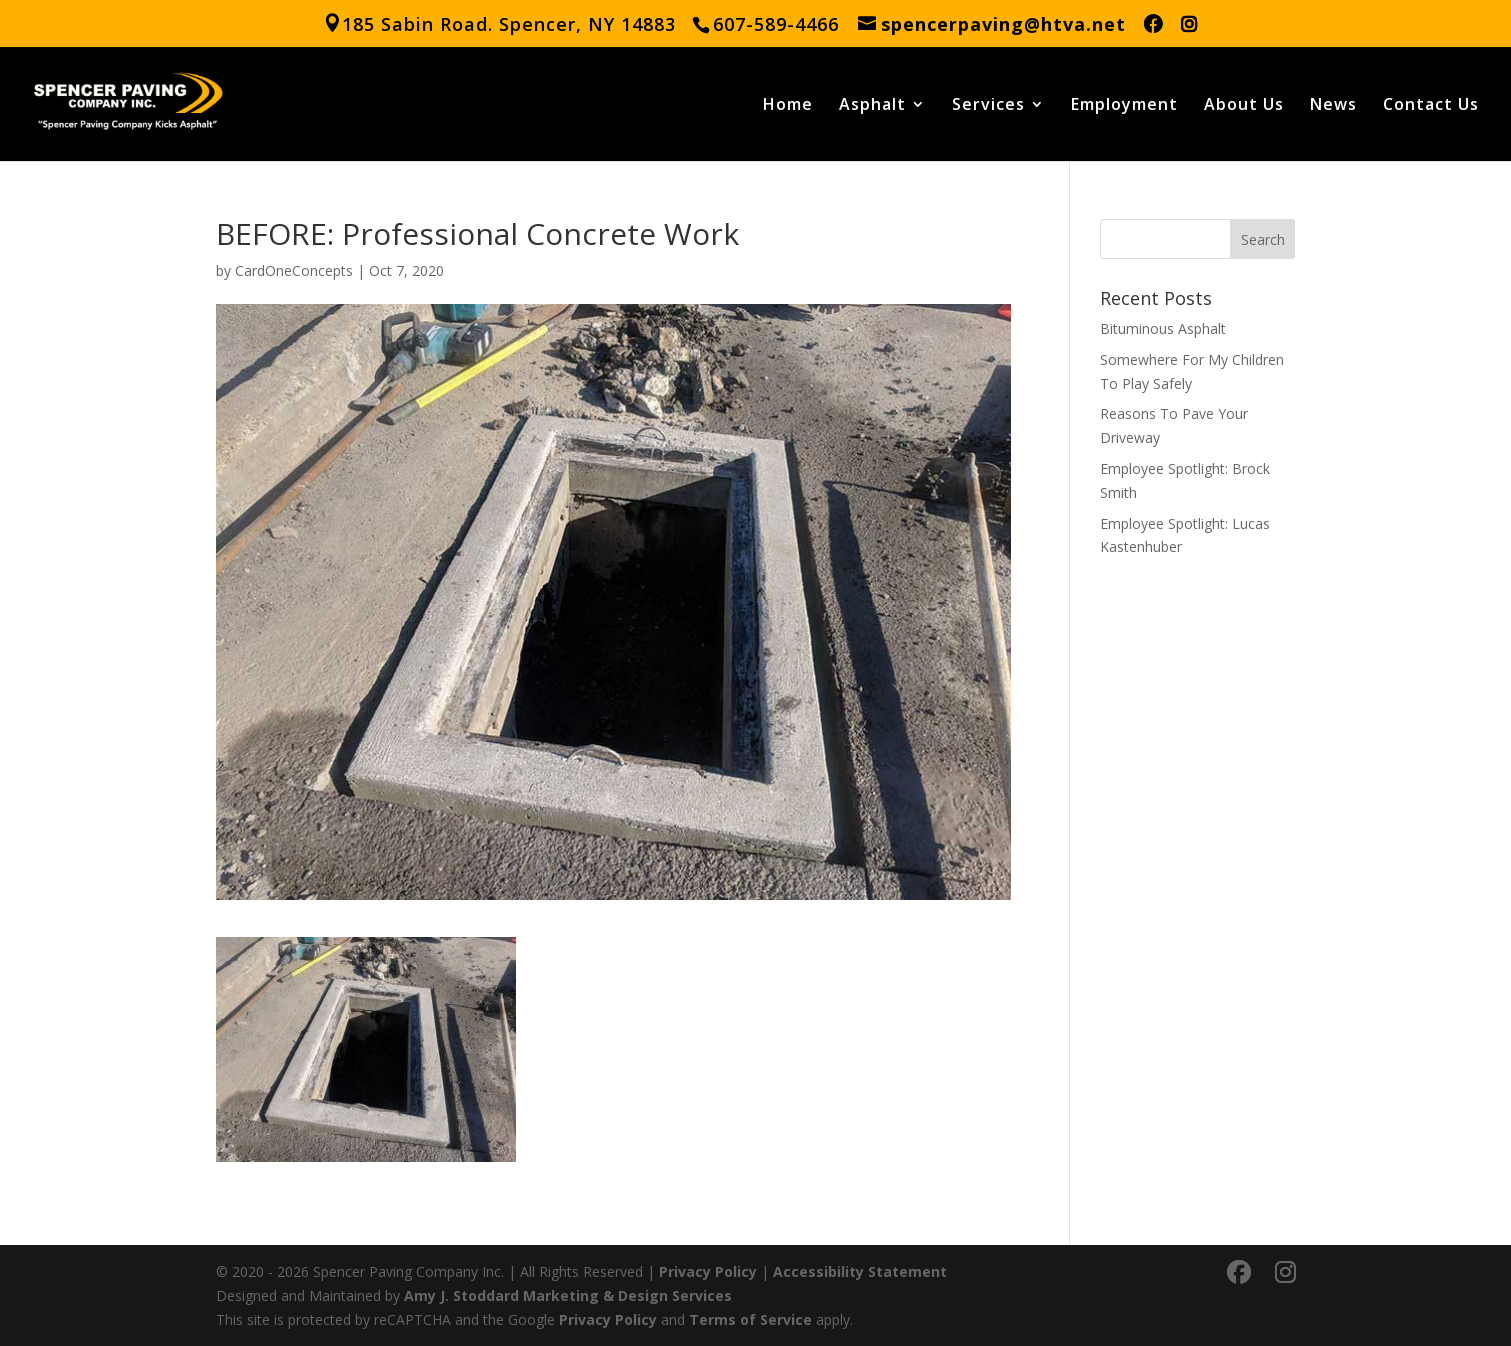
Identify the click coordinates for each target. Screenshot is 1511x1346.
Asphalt (872, 106)
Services (988, 106)
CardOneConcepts (294, 270)
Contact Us (1431, 106)
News (1333, 106)
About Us (1244, 106)
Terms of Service (750, 1319)
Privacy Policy (708, 1271)
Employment (1124, 106)
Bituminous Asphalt (1163, 328)
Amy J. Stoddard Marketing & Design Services (568, 1295)
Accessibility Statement (860, 1271)
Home (788, 106)
